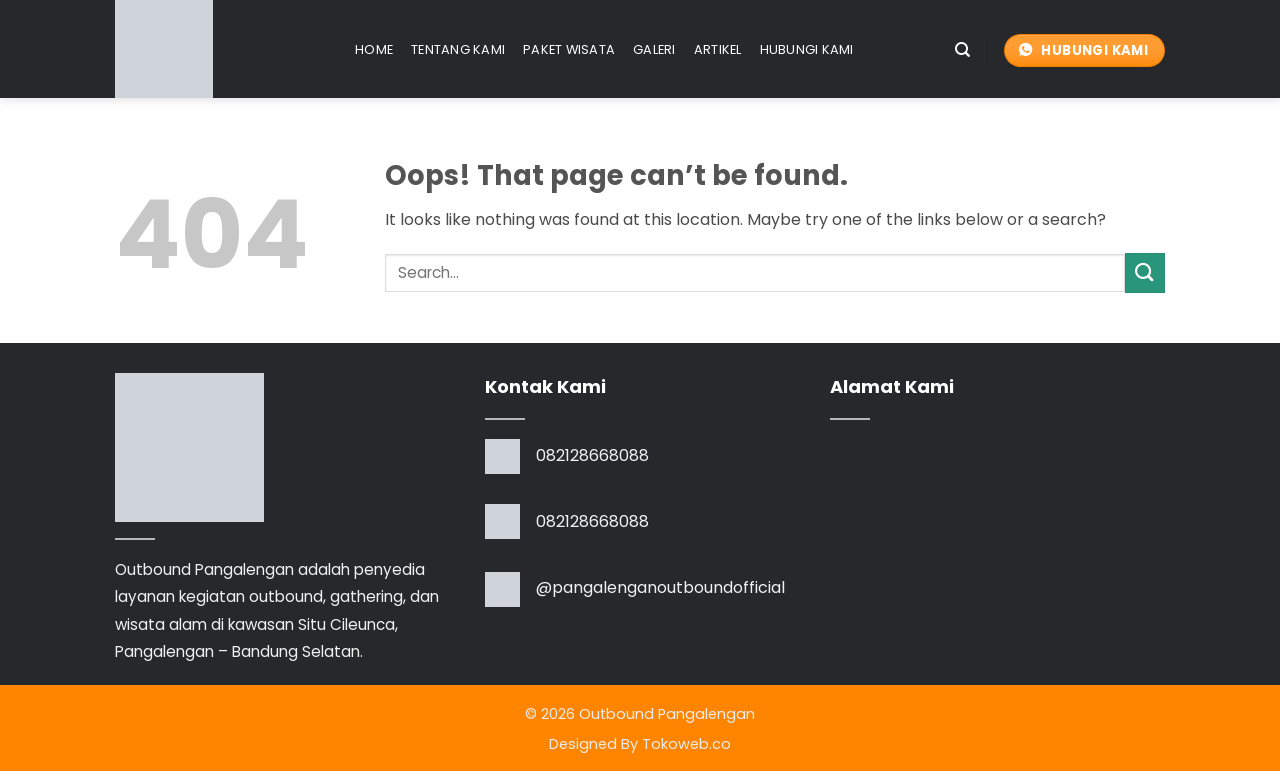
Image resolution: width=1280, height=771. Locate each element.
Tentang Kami (458, 49)
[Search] (962, 50)
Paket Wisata (569, 49)
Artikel (718, 49)
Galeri (654, 49)
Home (374, 49)
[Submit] (1145, 272)
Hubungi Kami (807, 49)
